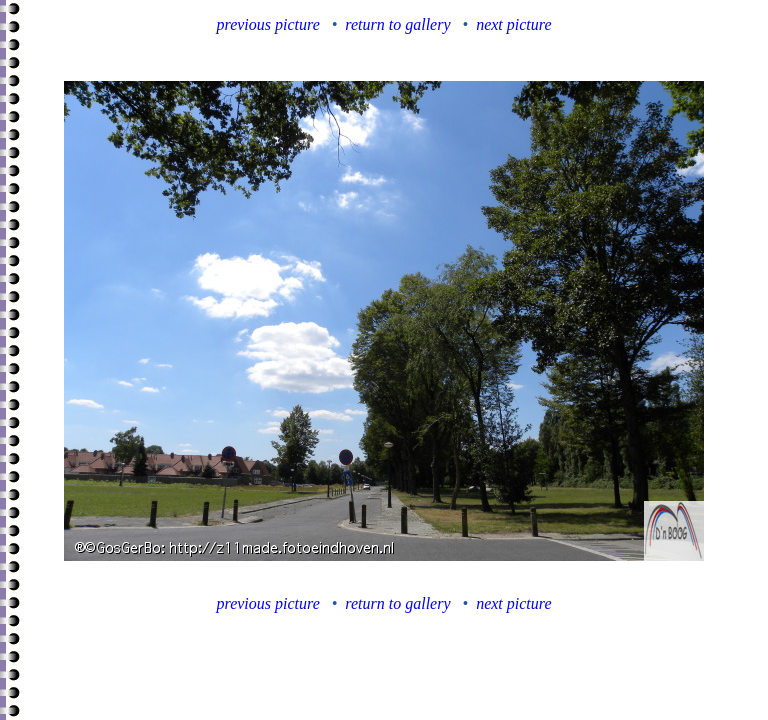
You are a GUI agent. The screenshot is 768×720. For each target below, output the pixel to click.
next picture (513, 24)
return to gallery (397, 24)
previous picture (268, 24)
